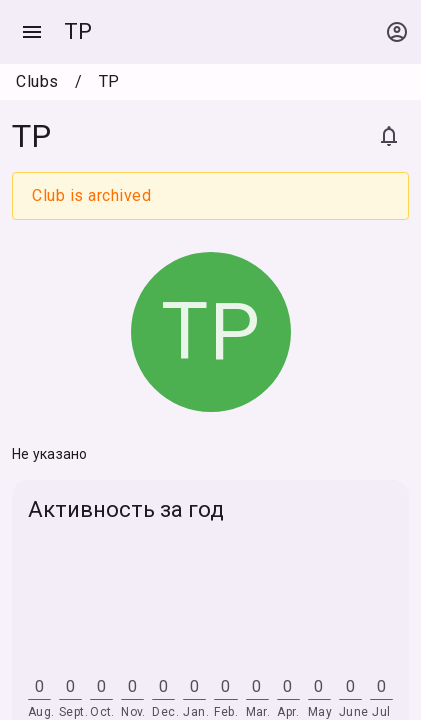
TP (78, 31)
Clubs (37, 81)
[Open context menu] (397, 32)
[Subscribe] (389, 136)
